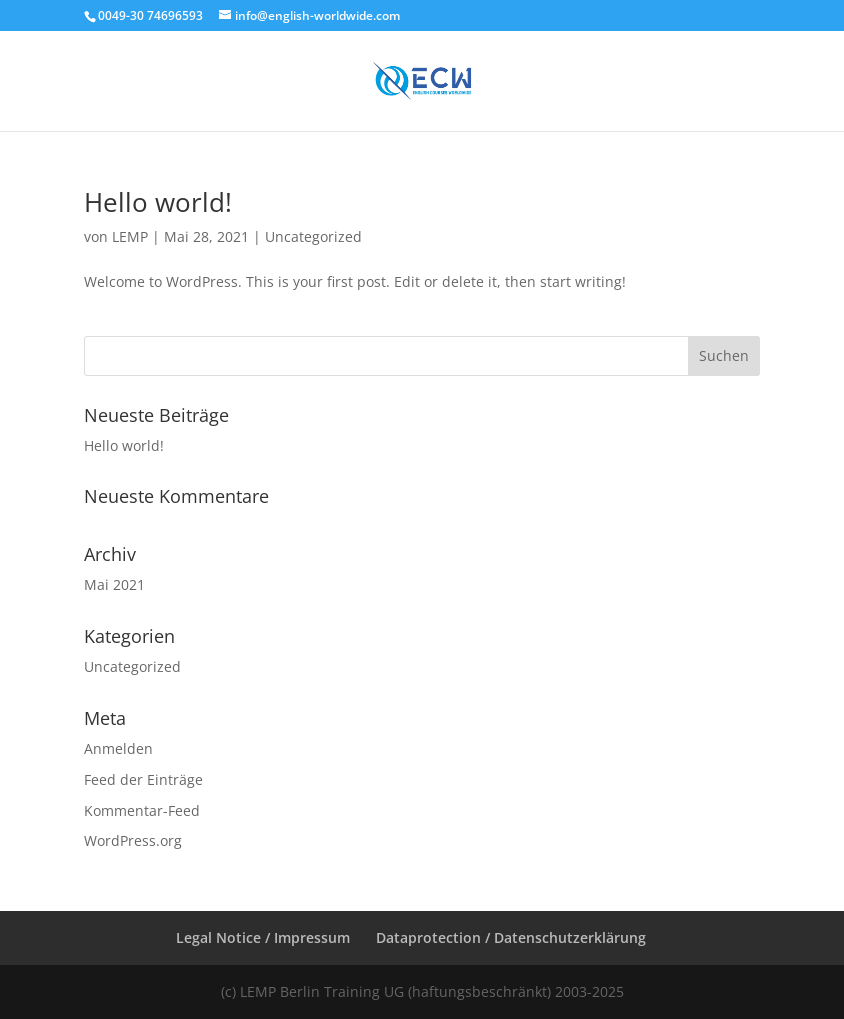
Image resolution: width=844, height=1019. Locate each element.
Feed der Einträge (143, 779)
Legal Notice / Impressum (263, 937)
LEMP (130, 236)
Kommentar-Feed (142, 810)
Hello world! (158, 202)
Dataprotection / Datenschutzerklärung (511, 937)
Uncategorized (313, 236)
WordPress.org (133, 840)
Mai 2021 (114, 584)
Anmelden (118, 748)
